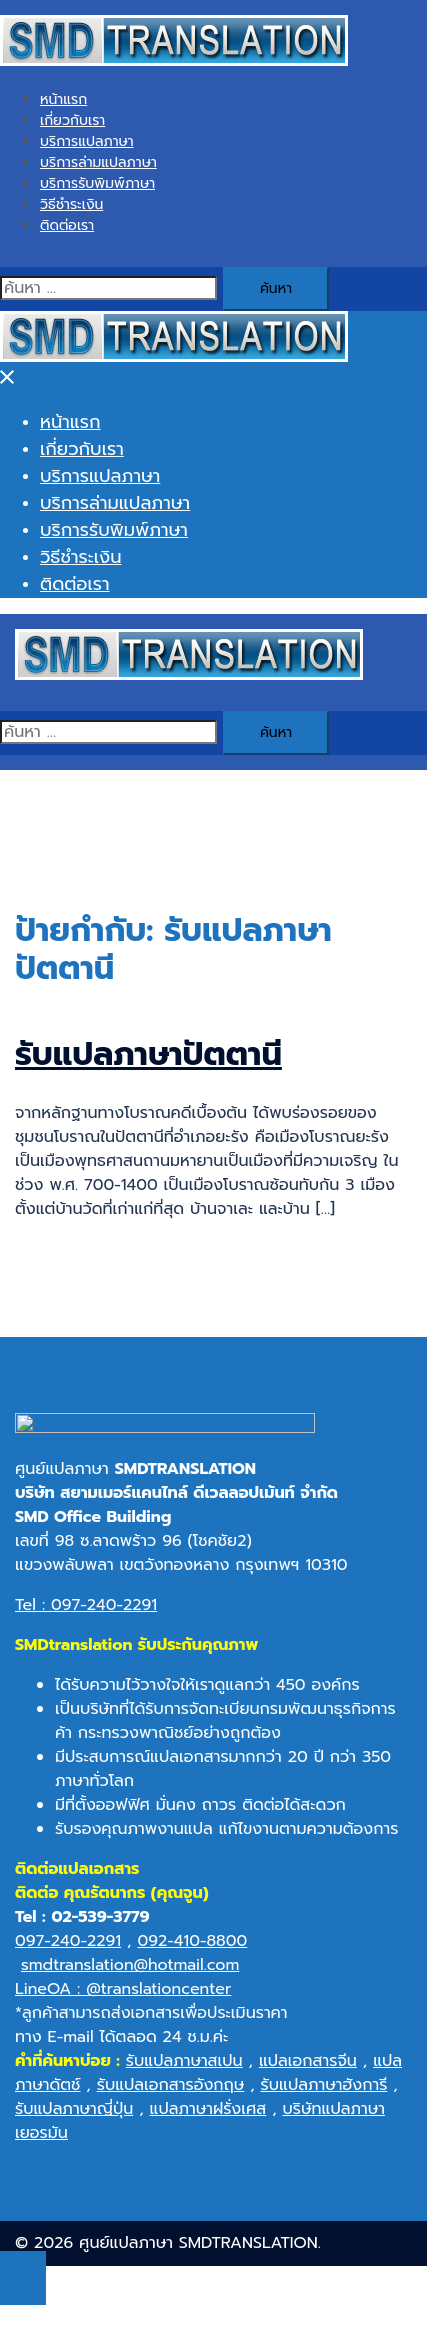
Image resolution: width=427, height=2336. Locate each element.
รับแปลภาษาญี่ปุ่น (74, 2116)
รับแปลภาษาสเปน (184, 2068)
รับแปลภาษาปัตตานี (148, 1054)
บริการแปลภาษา (87, 141)
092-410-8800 (192, 1948)
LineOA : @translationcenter (123, 1996)
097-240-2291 (68, 1948)
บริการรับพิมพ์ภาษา (97, 183)
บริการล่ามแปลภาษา (98, 162)
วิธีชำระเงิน (71, 204)
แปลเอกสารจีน (308, 2068)
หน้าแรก (63, 99)
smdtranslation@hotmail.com (130, 1972)
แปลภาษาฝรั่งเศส (208, 2116)
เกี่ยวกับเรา (72, 120)
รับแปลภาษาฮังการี (324, 2092)
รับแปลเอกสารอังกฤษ (171, 2092)
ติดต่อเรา (67, 225)
